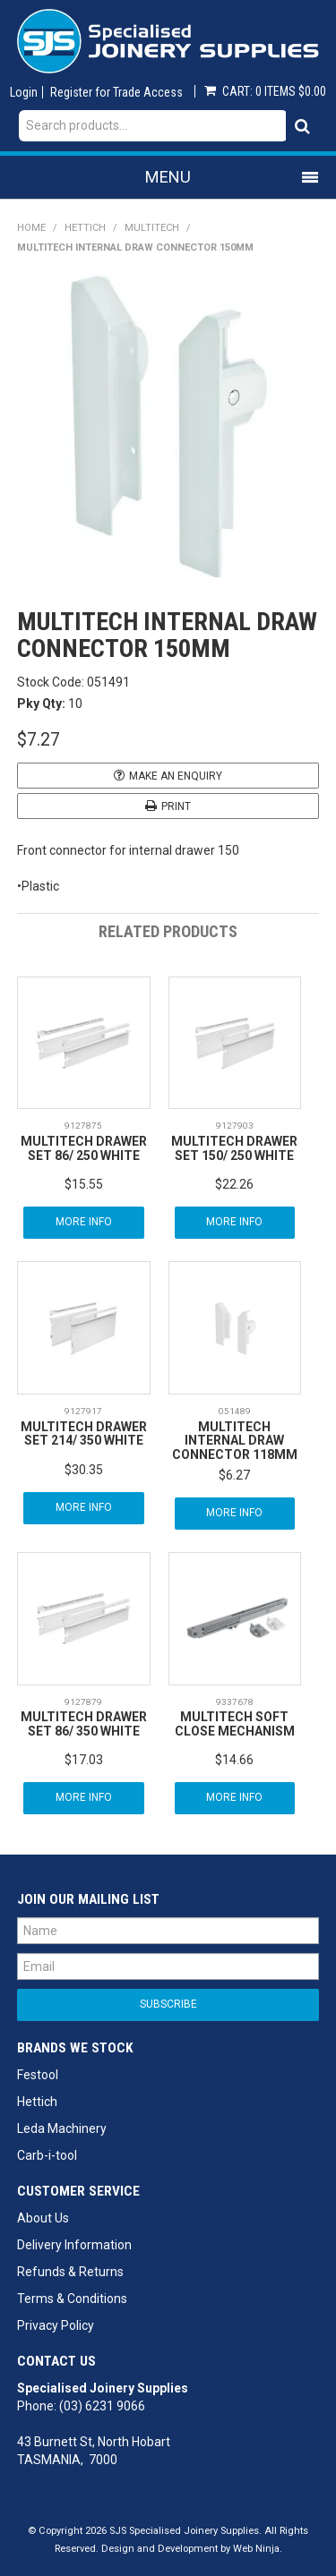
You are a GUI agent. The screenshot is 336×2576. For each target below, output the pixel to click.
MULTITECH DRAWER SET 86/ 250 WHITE (84, 1148)
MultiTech (152, 228)
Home (31, 228)
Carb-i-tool (47, 2155)
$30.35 (84, 1470)
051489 (235, 1411)
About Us (43, 2218)
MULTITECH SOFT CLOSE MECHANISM (235, 1723)
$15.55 (84, 1184)
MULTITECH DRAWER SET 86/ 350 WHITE (84, 1723)
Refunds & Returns (70, 2272)
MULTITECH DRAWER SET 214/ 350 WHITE (84, 1433)
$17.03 (84, 1760)
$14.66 (234, 1760)
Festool (37, 2075)
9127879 (83, 1702)
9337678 (235, 1702)
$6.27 (234, 1475)
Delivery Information (74, 2245)
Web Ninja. (257, 2549)
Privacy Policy (55, 2325)
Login (24, 92)
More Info (84, 1221)
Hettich (85, 228)
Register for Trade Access (116, 92)
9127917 (83, 1411)
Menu (168, 176)
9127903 (235, 1125)
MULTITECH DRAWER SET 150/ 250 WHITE (234, 1148)
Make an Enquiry (175, 776)
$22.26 (234, 1184)
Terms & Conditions (72, 2298)
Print (176, 806)
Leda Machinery (62, 2128)
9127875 (83, 1125)
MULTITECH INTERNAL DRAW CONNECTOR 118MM (234, 1441)
